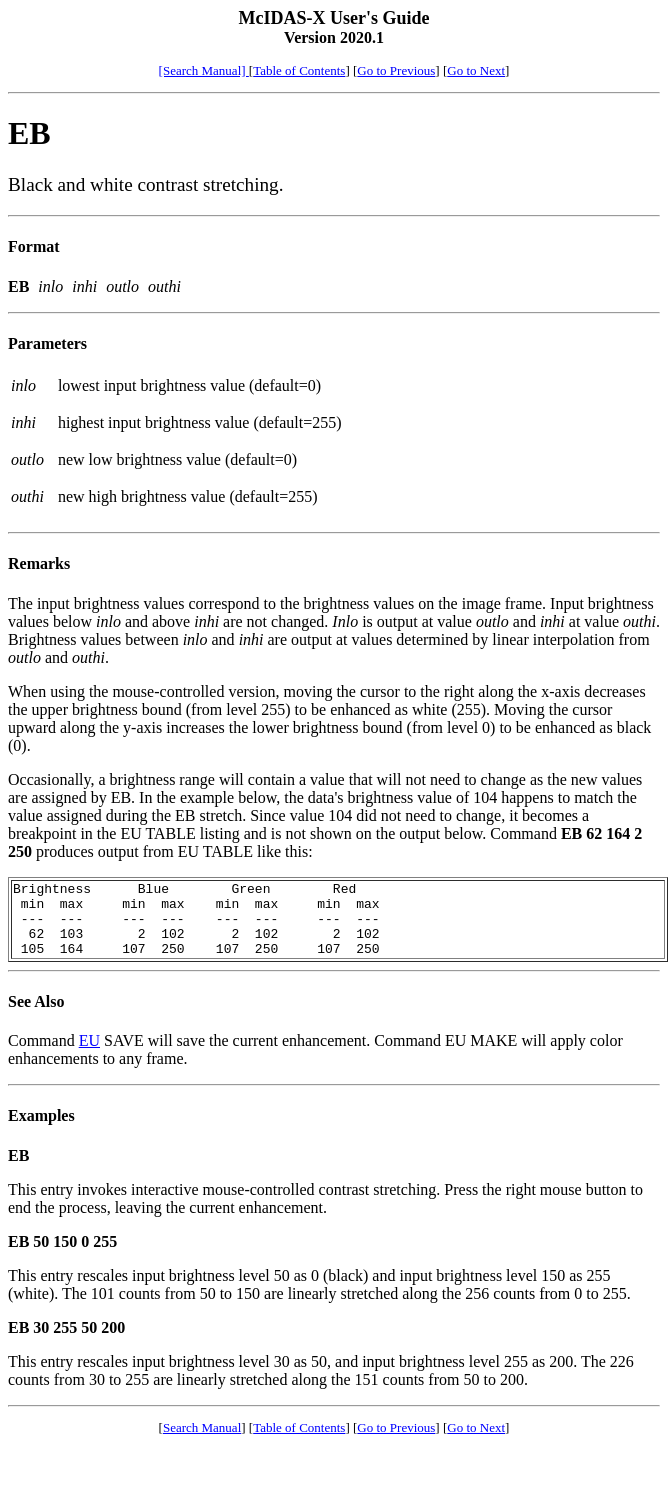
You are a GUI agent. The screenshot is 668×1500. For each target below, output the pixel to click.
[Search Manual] (204, 70)
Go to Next (476, 70)
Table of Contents (299, 70)
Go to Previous (396, 70)
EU (89, 1055)
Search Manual (202, 1442)
